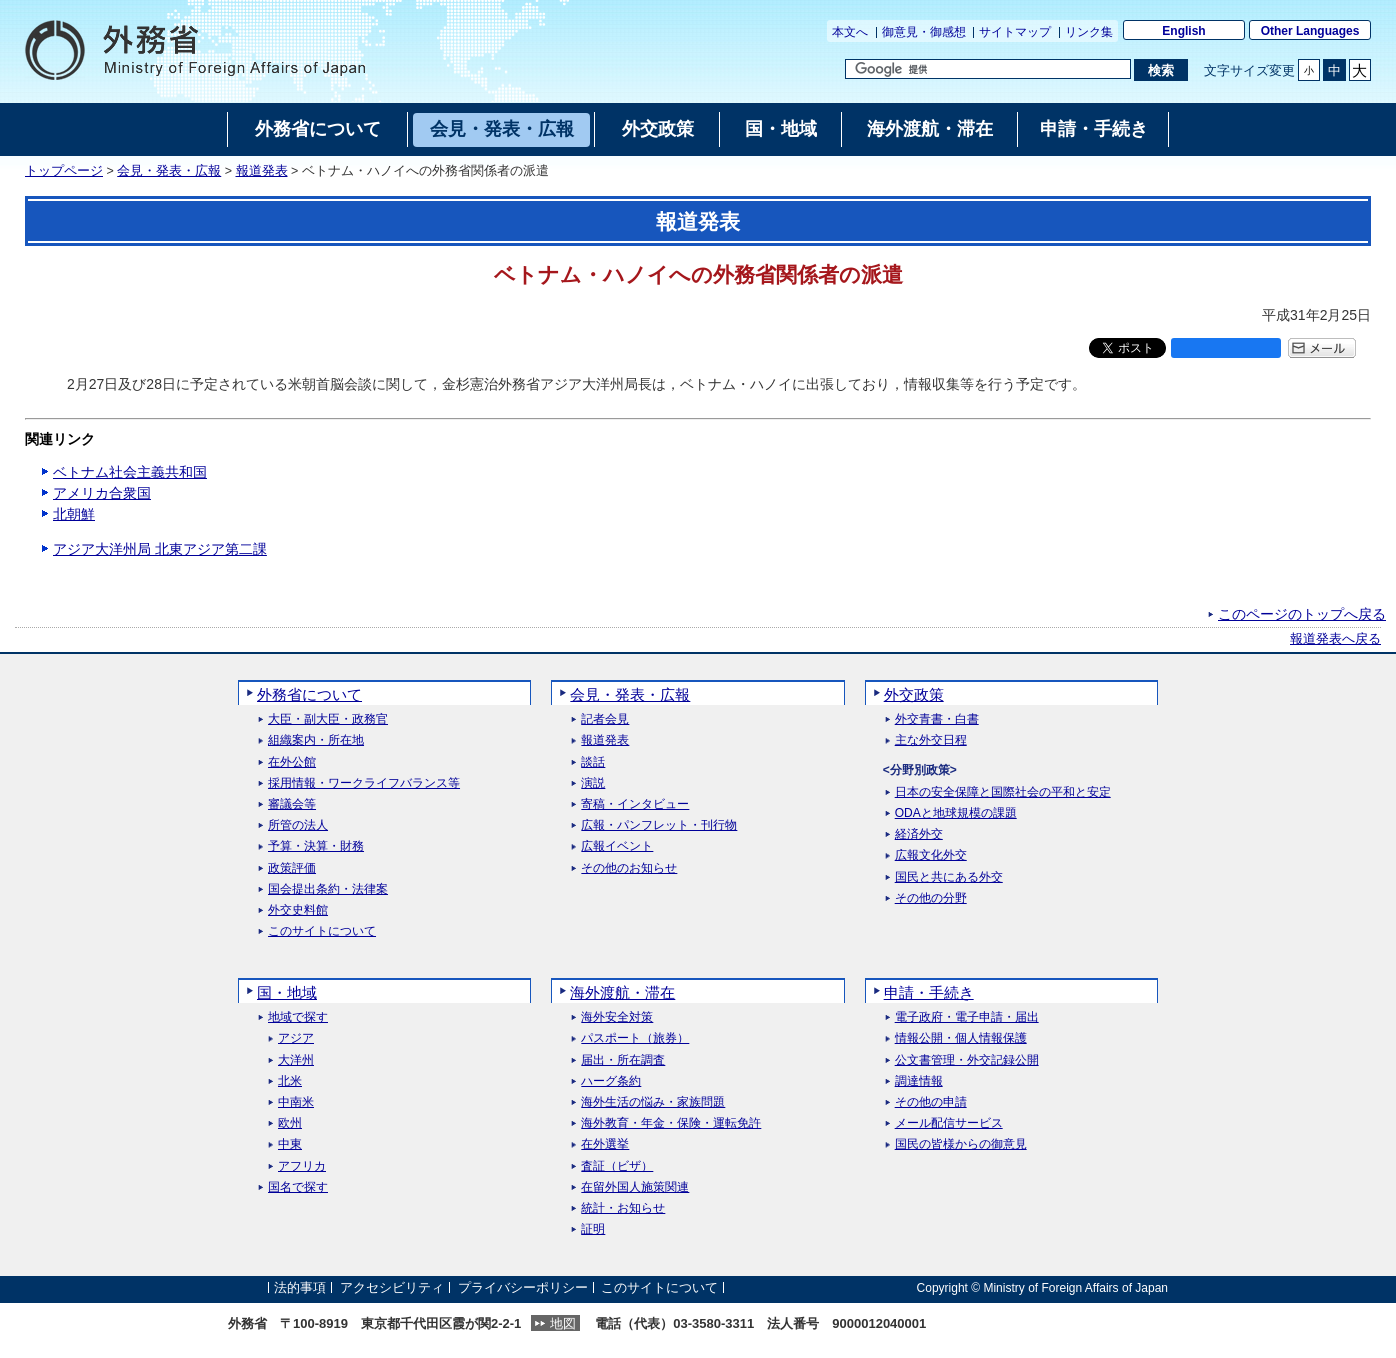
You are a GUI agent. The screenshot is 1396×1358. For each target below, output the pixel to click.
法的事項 (300, 1287)
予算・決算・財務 (316, 846)
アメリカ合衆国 (102, 493)
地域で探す (298, 1017)
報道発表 (262, 171)
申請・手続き (929, 992)
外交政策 (914, 694)
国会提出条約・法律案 (328, 889)
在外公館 (292, 762)
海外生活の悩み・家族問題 (653, 1102)
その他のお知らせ (629, 868)
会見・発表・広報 (169, 171)
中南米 (296, 1102)
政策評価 (292, 868)
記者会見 (605, 719)
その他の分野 (931, 898)
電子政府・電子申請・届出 (967, 1017)
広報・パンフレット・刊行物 (659, 825)
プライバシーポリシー (523, 1287)
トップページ (64, 171)
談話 (593, 762)
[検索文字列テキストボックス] (988, 69)
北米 (290, 1081)
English (1183, 31)
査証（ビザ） (617, 1166)
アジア (296, 1038)
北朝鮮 (74, 514)
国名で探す (298, 1187)
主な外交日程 (931, 740)
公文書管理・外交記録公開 (967, 1060)
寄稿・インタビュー (635, 804)
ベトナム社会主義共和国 (130, 472)
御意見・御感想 (924, 32)
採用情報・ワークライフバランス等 (364, 783)
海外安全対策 (617, 1017)
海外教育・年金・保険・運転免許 (671, 1123)
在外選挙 (605, 1144)
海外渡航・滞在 (622, 992)
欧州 (290, 1123)
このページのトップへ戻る (1302, 614)
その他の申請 (931, 1102)
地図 (563, 1323)
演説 (593, 783)
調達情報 (919, 1081)
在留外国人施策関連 (635, 1187)
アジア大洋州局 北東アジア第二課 (160, 549)
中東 (290, 1144)
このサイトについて (322, 931)
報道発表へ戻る (1335, 639)
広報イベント (617, 846)
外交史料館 (298, 910)
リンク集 (1089, 32)
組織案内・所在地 (316, 740)
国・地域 (287, 992)
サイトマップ (1015, 32)
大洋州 (296, 1060)
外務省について (309, 694)
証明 (593, 1229)
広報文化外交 (931, 855)
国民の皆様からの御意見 (961, 1144)
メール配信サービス (949, 1123)
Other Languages (1310, 31)
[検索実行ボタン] (1160, 70)
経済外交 (919, 834)
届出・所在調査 (623, 1060)
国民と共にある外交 (949, 877)
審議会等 (292, 804)
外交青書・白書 (937, 719)
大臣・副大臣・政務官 (328, 719)
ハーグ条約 (611, 1081)
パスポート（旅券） (635, 1038)
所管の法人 (298, 825)
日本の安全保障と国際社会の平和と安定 (1003, 792)
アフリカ (302, 1166)
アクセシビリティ (392, 1287)
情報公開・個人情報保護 (961, 1038)
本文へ (850, 32)
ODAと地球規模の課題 (956, 813)
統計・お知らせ (623, 1208)
